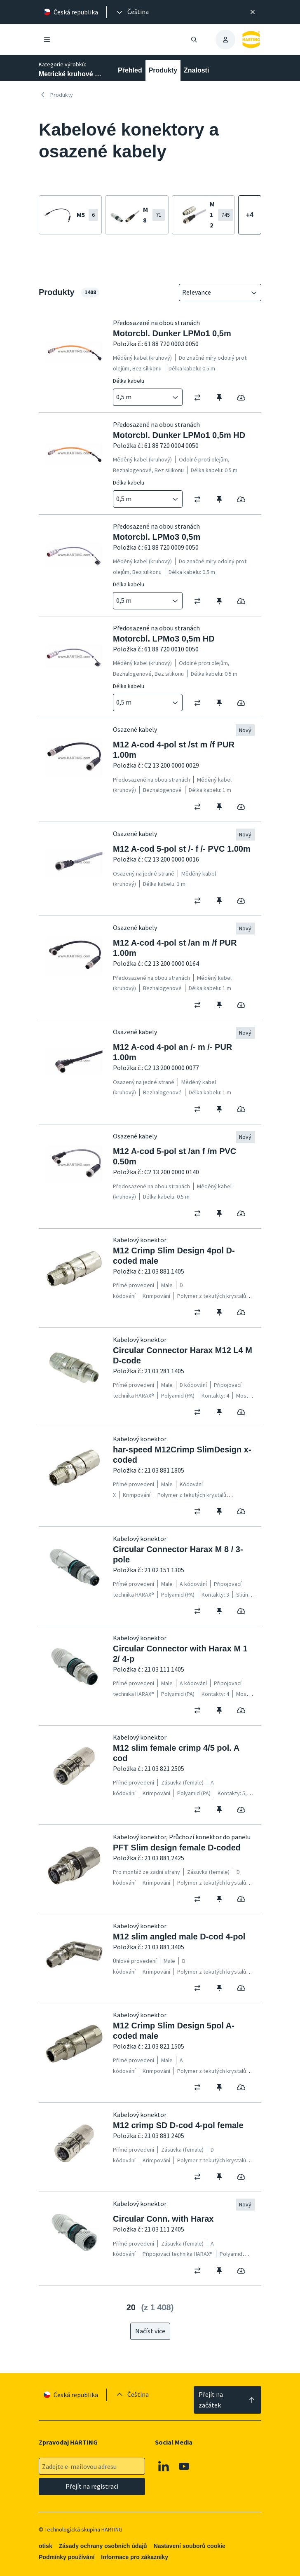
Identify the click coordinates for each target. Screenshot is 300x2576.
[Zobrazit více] (249, 214)
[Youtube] (184, 2466)
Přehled (130, 70)
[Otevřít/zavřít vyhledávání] (194, 39)
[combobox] (214, 292)
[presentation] (132, 12)
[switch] (200, 397)
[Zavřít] (252, 12)
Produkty (163, 70)
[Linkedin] (163, 2466)
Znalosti (196, 70)
